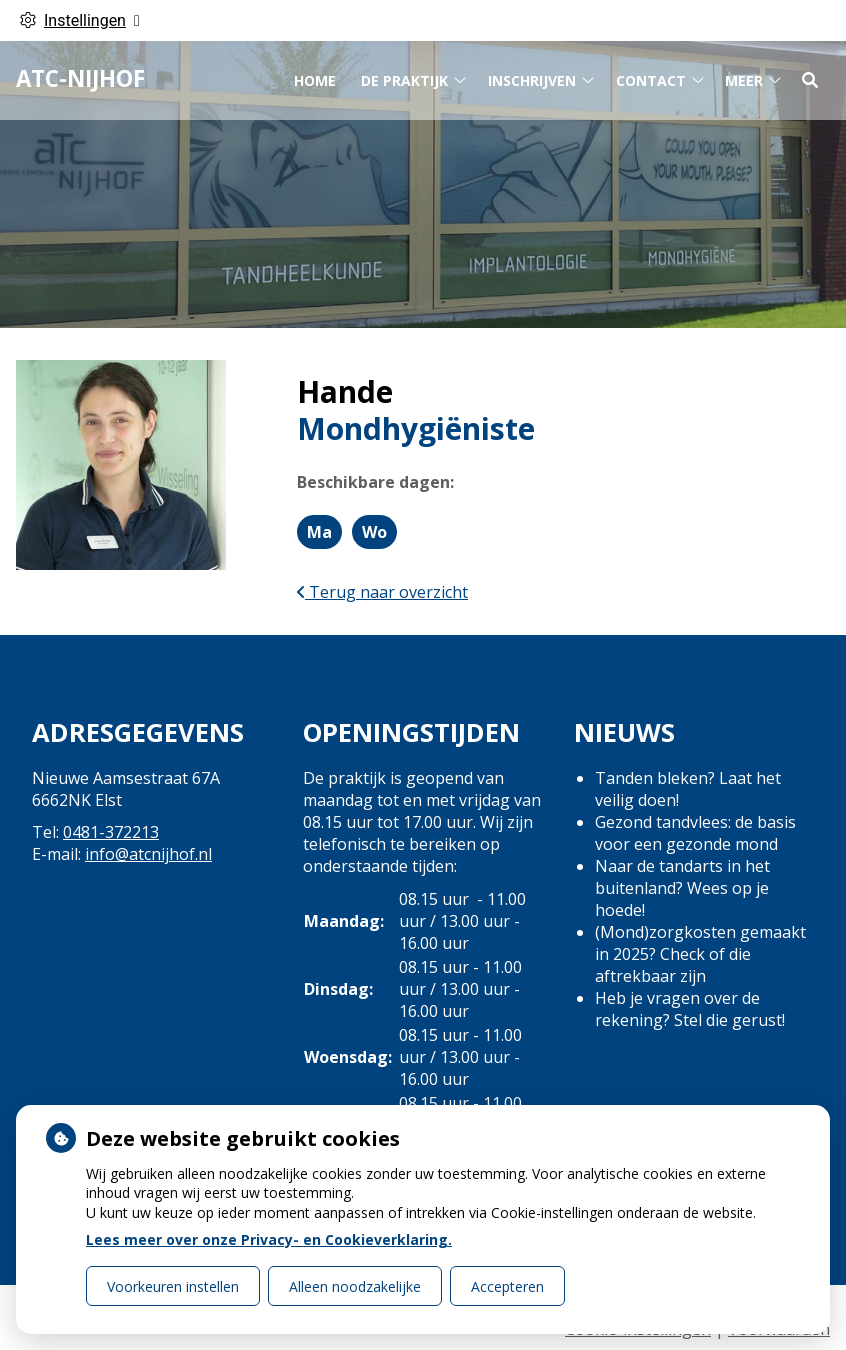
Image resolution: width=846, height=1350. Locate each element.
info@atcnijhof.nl (148, 854)
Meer (744, 76)
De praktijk (404, 76)
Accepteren (507, 1286)
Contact (651, 76)
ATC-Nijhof (80, 75)
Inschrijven (532, 76)
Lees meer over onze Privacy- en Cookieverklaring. (269, 1239)
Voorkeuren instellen (173, 1286)
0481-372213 (111, 832)
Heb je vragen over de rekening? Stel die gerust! (690, 1009)
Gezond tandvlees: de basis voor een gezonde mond (695, 833)
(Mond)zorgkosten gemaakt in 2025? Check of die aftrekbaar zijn (700, 954)
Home (315, 76)
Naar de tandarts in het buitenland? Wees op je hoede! (682, 888)
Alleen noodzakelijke (355, 1286)
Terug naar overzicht (382, 592)
